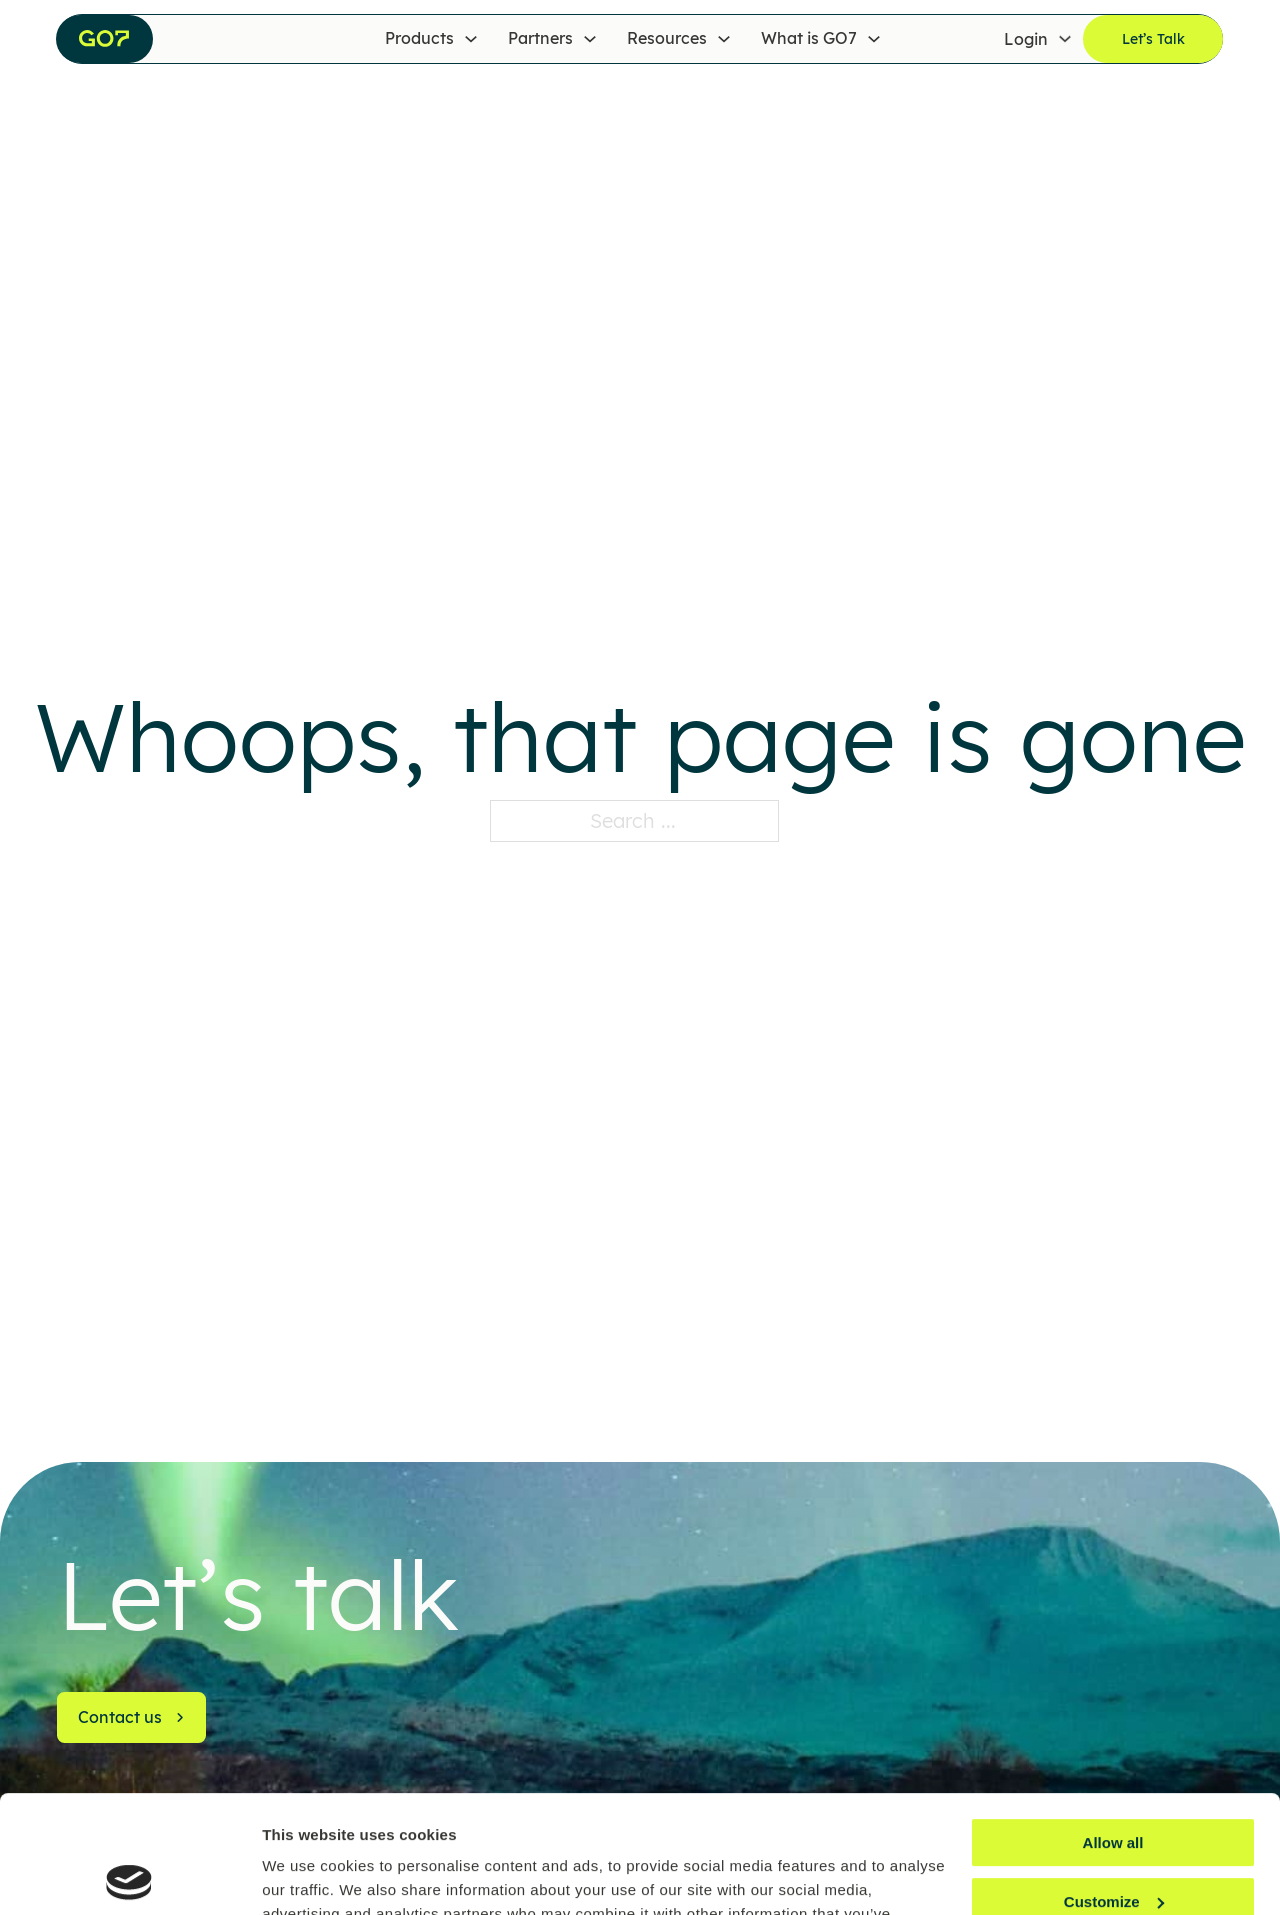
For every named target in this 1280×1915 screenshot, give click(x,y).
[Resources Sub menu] (724, 39)
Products (419, 38)
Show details (308, 1875)
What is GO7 (809, 38)
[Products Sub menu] (471, 39)
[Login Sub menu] (1065, 39)
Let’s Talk (1153, 39)
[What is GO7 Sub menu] (874, 39)
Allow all (1113, 1725)
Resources (667, 38)
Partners (540, 38)
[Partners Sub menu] (590, 39)
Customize (1114, 1784)
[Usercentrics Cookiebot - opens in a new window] (129, 1876)
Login (1026, 38)
